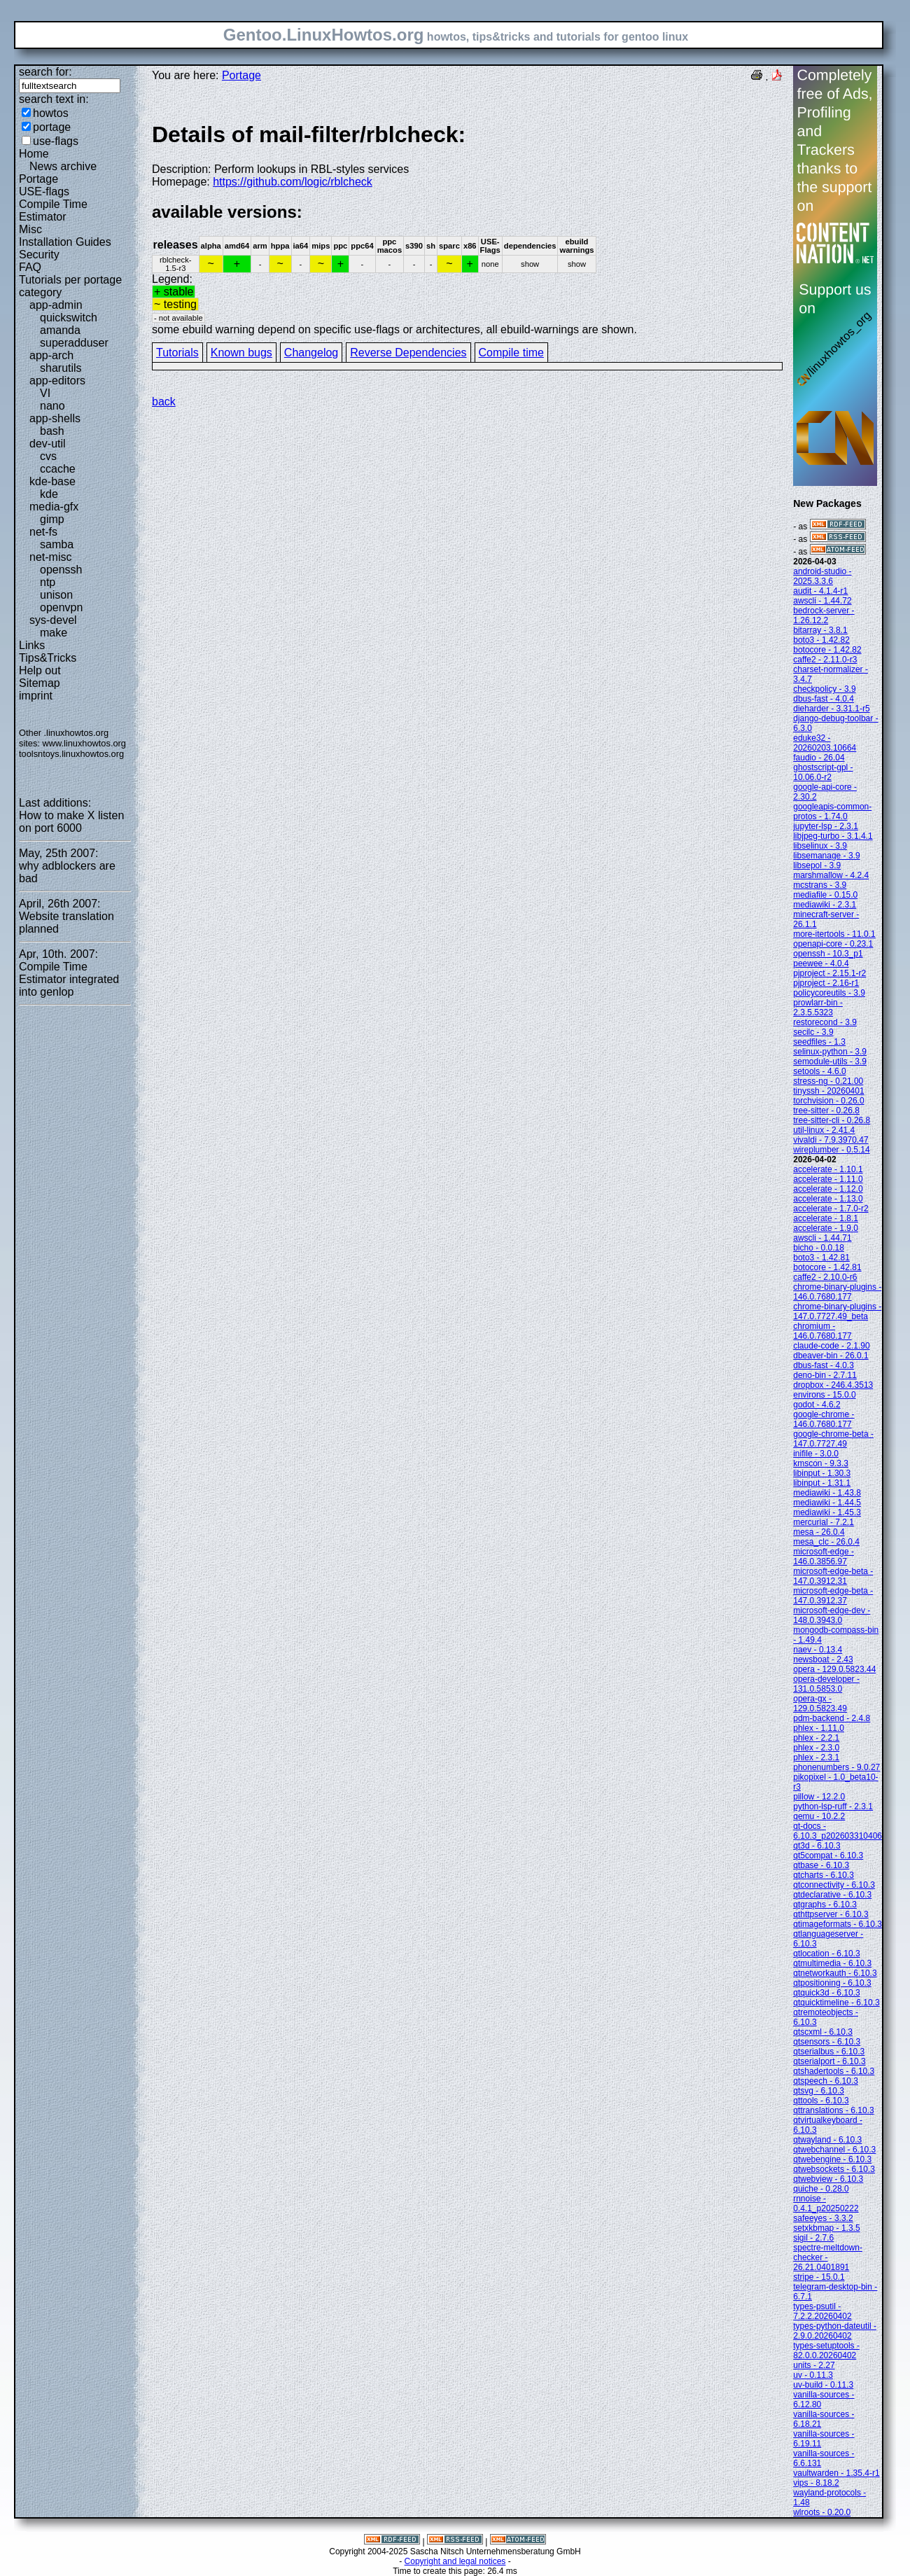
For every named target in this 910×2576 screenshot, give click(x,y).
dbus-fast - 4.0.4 (823, 699)
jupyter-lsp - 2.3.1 (825, 826)
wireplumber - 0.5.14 (831, 1150)
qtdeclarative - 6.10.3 (832, 1895)
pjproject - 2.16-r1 (826, 983)
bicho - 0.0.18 (818, 1248)
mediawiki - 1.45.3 (827, 1512)
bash (52, 431)
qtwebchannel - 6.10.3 (834, 2149)
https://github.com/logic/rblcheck (292, 182)
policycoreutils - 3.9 (829, 993)
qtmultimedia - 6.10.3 (832, 1963)
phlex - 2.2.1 (816, 1738)
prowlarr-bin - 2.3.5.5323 (818, 1007)
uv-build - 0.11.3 (823, 2385)
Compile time (511, 352)
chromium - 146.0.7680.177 (822, 1331)
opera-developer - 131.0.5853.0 (826, 1684)
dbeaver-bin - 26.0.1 (830, 1355)
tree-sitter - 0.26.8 (826, 1110)
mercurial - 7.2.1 (823, 1522)
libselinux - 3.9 (820, 846)
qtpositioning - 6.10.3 (832, 1983)
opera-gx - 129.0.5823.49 (820, 1703)
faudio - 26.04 (818, 758)
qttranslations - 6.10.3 (833, 2110)
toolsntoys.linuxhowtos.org (71, 754)
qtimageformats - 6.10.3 (837, 1924)
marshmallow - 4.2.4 (831, 875)
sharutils (61, 368)
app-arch (51, 355)
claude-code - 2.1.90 (831, 1346)
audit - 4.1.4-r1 (820, 591)
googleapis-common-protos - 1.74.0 (832, 811)
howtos (51, 113)
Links (32, 645)
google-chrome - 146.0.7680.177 (823, 1419)
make (53, 633)
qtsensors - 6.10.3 (826, 2042)
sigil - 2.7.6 (813, 2238)
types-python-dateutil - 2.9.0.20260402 (834, 2331)
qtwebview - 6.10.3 (828, 2179)
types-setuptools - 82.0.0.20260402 (826, 2350)
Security (39, 254)
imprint (35, 696)
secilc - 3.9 (813, 1032)
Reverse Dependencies (408, 352)
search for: (45, 72)
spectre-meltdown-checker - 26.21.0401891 (827, 2257)
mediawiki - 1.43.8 (827, 1493)
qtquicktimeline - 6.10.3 (836, 2002)
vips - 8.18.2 (816, 2483)
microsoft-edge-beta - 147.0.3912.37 (833, 1596)
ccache (58, 469)
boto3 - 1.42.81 (821, 1257)
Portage (38, 179)
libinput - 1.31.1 (821, 1483)
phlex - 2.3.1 (816, 1757)
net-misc (50, 557)
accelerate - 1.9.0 (825, 1228)
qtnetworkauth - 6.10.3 (834, 1973)
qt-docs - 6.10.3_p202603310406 (837, 1831)
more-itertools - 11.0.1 (834, 934)
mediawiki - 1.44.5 (827, 1503)
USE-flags (44, 191)
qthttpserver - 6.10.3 (830, 1914)
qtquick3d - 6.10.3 (826, 1993)
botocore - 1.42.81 (827, 1267)
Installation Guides (65, 242)
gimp (52, 519)
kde (49, 494)
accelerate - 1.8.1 (825, 1218)
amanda (60, 330)
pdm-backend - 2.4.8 (831, 1718)
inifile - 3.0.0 (816, 1453)
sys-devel (53, 620)
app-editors (57, 381)
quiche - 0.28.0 (820, 2189)
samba (57, 544)
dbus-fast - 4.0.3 (823, 1365)
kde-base (52, 481)
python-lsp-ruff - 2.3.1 (833, 1806)
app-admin (56, 305)
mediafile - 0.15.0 (825, 895)
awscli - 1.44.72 (822, 601)
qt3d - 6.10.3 (816, 1846)
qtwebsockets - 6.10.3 (834, 2169)
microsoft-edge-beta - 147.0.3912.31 (833, 1576)
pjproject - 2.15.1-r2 (829, 973)
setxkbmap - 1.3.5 (826, 2228)
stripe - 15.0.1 (818, 2277)
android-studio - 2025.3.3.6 (822, 576)
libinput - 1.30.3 (821, 1473)
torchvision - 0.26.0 (828, 1101)
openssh (61, 570)
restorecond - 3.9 (825, 1022)
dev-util (47, 444)
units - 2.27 (813, 2365)
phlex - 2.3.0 (816, 1748)
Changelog (311, 352)
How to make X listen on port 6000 (71, 821)
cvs (48, 456)
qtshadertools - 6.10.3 (833, 2071)
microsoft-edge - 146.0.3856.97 (823, 1556)
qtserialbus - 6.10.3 (828, 2051)
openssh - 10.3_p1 (827, 954)
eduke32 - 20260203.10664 (824, 743)
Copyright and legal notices (455, 2561)
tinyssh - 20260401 (828, 1091)
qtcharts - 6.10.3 (823, 1875)
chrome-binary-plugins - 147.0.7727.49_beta (837, 1311)
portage (52, 127)
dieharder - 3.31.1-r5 (831, 708)
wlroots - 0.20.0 (821, 2512)
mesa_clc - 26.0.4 (826, 1542)
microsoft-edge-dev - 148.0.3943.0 (831, 1615)
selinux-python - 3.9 (830, 1052)
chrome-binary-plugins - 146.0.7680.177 (837, 1292)
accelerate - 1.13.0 (827, 1199)
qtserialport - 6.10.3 (829, 2061)
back (164, 402)
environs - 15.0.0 (824, 1395)
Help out (40, 670)
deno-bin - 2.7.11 (825, 1375)
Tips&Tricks (47, 658)
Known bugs (241, 352)
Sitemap (39, 683)
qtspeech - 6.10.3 (825, 2081)
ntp (47, 582)
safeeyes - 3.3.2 (823, 2218)
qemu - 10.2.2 (819, 1816)
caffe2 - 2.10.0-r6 (825, 1277)
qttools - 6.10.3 (820, 2100)
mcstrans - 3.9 (819, 885)
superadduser (74, 343)
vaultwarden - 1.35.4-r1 (836, 2473)
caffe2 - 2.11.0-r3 (825, 659)
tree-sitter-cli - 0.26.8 (831, 1120)
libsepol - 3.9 (817, 865)
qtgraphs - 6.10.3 (825, 1904)
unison (56, 595)
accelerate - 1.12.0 (827, 1189)
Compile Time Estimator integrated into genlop (69, 979)
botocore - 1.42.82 (827, 650)
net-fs (43, 532)
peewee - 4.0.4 (820, 963)
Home (34, 154)
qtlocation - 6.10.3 (826, 1953)
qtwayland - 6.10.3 (827, 2140)
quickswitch (68, 317)
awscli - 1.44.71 (822, 1238)
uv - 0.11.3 (813, 2375)
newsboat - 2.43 (823, 1659)
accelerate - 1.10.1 (827, 1169)
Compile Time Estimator (53, 210)
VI (45, 393)
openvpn (61, 607)
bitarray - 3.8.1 (820, 630)
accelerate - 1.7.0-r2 (830, 1208)
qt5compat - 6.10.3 (828, 1855)
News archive (63, 166)
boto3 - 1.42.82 (821, 640)
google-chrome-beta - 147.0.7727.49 (833, 1439)
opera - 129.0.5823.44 (834, 1669)
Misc (30, 229)
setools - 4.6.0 (819, 1071)
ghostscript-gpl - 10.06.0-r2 (823, 772)
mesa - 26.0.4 (818, 1532)
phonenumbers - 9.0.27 (836, 1767)
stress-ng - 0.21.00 (828, 1081)
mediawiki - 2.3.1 (824, 905)
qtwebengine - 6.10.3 (832, 2159)
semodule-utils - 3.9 (830, 1061)
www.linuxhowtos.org (84, 743)
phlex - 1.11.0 (818, 1728)
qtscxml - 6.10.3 (823, 2032)
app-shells (54, 418)
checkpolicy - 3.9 (824, 689)
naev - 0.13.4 (817, 1650)
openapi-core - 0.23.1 (833, 944)
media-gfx (53, 507)
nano (52, 406)
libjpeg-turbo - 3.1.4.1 (832, 836)
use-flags (55, 141)
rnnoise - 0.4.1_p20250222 (825, 2203)
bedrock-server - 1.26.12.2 (823, 615)
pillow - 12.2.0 (819, 1797)
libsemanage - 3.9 (826, 856)
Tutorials (177, 352)
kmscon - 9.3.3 (820, 1463)
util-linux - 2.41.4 (824, 1130)
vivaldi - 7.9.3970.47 (830, 1140)
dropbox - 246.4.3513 (833, 1385)
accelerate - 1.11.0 (827, 1179)
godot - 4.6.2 (816, 1404)
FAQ (30, 267)
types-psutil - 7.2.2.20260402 (822, 2311)
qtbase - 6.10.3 (821, 1865)
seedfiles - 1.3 (819, 1042)
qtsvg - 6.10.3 (818, 2091)
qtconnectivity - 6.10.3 (834, 1885)
